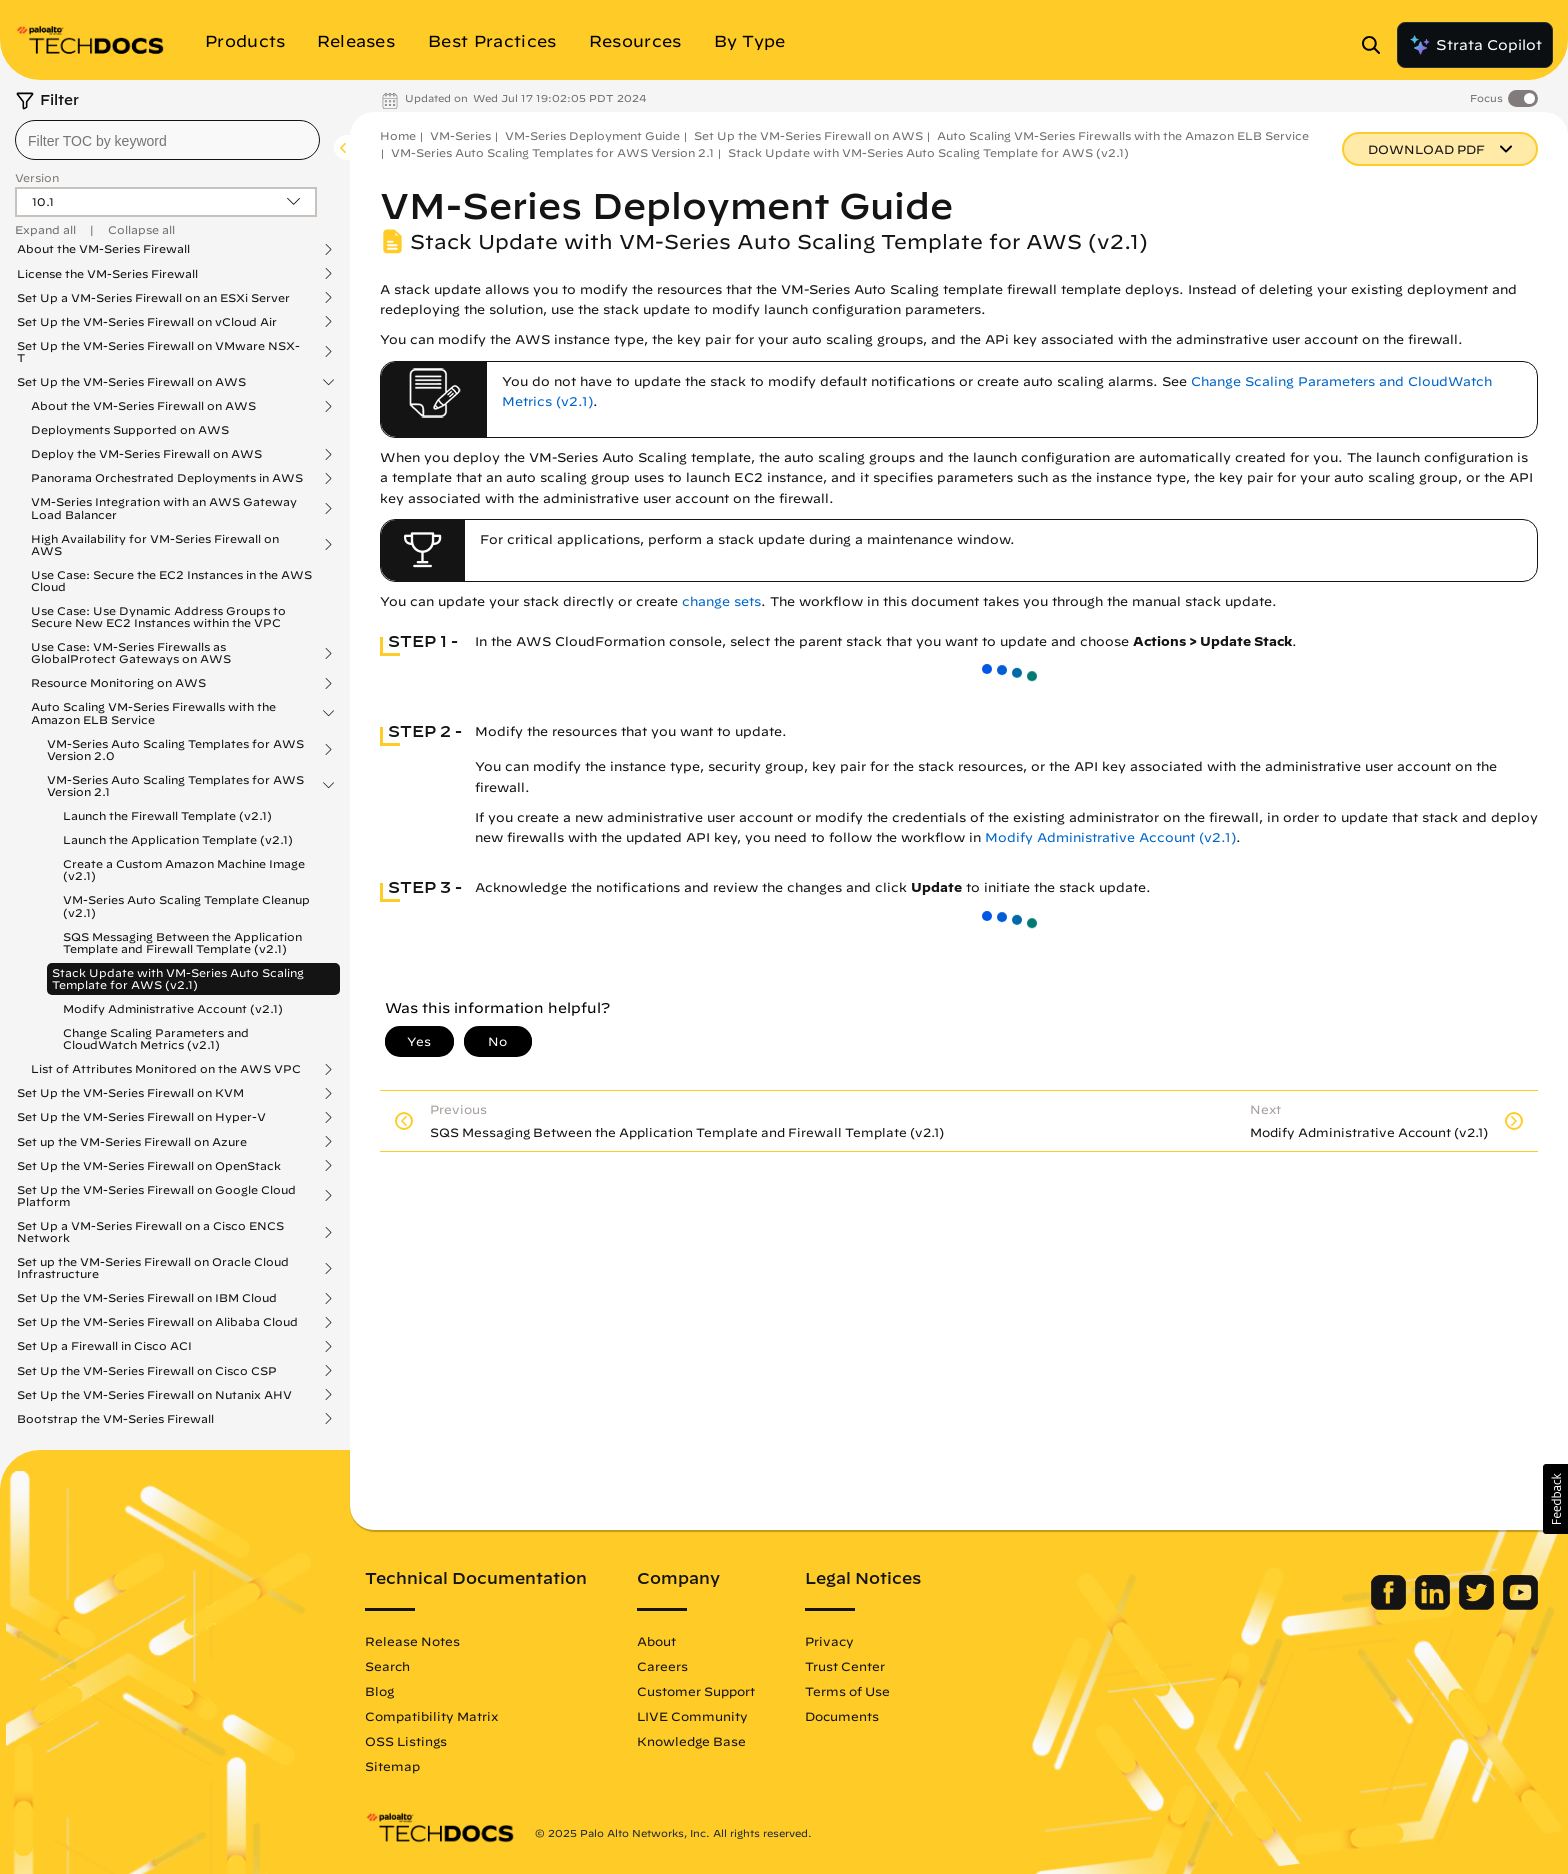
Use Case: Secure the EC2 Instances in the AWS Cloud (171, 580)
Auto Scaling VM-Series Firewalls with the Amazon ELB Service (153, 713)
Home (398, 135)
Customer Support (696, 1691)
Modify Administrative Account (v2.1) (173, 1008)
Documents (842, 1716)
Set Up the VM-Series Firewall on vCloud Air (147, 322)
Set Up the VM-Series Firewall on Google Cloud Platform (156, 1196)
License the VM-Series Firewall (107, 274)
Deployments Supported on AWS (130, 429)
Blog (379, 1691)
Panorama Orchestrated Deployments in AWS (167, 478)
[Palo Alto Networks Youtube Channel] (1520, 1605)
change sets (721, 601)
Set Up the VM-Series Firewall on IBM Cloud (147, 1298)
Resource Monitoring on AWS (118, 683)
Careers (662, 1666)
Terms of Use (847, 1691)
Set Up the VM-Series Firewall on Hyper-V (141, 1117)
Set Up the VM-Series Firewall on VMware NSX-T (158, 352)
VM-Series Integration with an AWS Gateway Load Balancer (164, 508)
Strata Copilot (1475, 45)
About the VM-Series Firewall (103, 249)
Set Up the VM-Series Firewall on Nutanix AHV (154, 1395)
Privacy (829, 1641)
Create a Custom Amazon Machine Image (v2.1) (184, 869)
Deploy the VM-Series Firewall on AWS (146, 454)
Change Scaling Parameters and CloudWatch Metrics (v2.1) (156, 1038)
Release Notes (412, 1641)
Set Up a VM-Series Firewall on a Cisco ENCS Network (150, 1232)
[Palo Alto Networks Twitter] (1478, 1605)
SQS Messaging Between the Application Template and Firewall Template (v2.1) (182, 942)
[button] (1555, 1499)
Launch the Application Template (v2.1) (178, 839)
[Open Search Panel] (1377, 45)
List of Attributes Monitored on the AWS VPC (166, 1069)
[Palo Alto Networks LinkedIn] (1434, 1605)
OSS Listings (406, 1741)
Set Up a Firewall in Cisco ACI (104, 1346)
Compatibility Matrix (431, 1716)
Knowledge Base (691, 1741)
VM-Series (460, 135)
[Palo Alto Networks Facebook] (1390, 1605)
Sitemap (392, 1766)
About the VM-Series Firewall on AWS (143, 406)
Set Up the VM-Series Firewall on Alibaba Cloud (157, 1322)
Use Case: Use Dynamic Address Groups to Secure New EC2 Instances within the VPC (158, 616)
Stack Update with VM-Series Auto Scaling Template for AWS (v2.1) (178, 978)
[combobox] (167, 140)
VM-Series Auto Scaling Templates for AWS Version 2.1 (175, 786)
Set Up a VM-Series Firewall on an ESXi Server (153, 298)
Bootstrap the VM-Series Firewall (115, 1419)
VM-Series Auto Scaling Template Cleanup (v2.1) (186, 905)
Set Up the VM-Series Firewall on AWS (131, 382)
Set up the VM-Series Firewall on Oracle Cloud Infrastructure (153, 1268)
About (656, 1641)
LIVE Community (692, 1716)
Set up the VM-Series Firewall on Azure (132, 1142)
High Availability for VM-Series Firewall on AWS (155, 545)
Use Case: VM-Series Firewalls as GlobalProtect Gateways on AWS (131, 653)
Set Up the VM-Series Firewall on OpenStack (149, 1166)
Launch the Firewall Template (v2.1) (167, 815)
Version (37, 177)
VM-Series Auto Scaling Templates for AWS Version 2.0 (175, 750)
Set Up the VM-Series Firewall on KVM (130, 1093)
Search (387, 1666)
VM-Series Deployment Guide (592, 135)
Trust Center (845, 1666)
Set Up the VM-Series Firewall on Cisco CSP (147, 1371)
